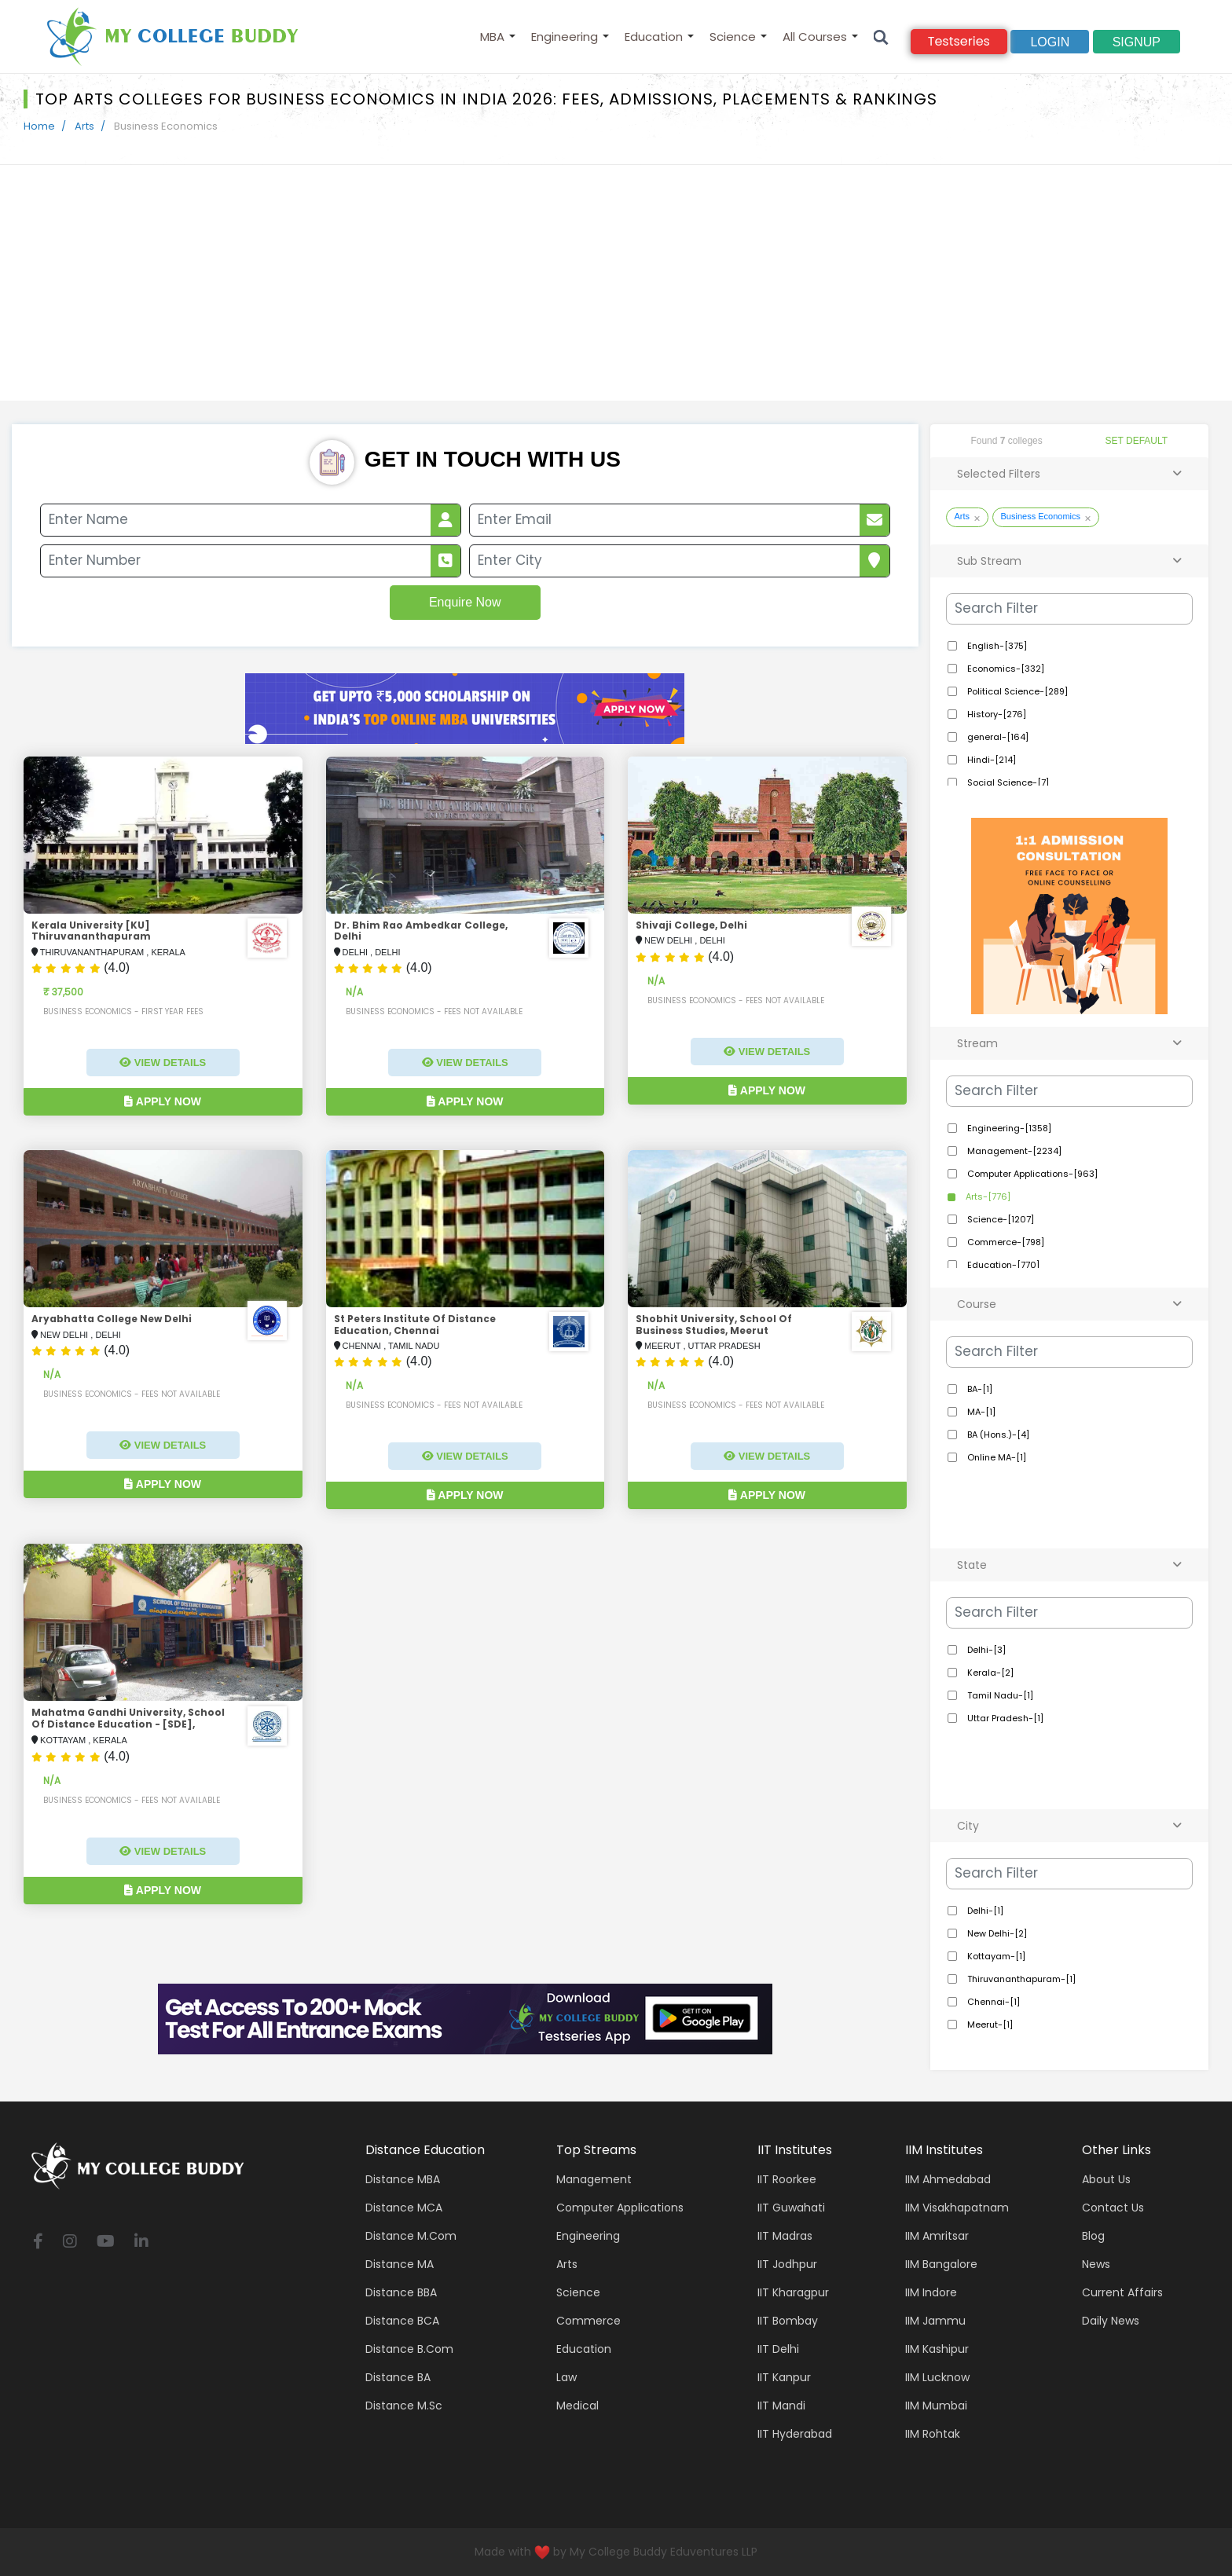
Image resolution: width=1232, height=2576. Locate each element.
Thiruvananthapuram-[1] (1020, 1979)
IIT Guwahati (791, 2207)
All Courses (815, 36)
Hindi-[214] (990, 759)
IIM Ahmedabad (948, 2179)
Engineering (564, 36)
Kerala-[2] (989, 1672)
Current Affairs (1122, 2292)
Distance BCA (402, 2321)
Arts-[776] (986, 1196)
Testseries (959, 41)
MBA (492, 36)
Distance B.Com (409, 2349)
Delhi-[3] (985, 1649)
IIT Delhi (778, 2349)
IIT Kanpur (784, 2377)
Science (733, 36)
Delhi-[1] (984, 1910)
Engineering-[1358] (1008, 1128)
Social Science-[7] (1007, 782)
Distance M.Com (410, 2236)
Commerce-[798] (1004, 1242)
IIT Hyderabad (794, 2434)
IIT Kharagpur (793, 2292)
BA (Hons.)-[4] (997, 1434)
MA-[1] (980, 1411)
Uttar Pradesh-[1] (1004, 1718)
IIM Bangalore (941, 2264)
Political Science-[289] (1016, 691)
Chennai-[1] (992, 2001)
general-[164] (996, 737)
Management (594, 2179)
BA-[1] (978, 1389)
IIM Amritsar (937, 2236)
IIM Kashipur (937, 2349)
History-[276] (995, 714)
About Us (1106, 2179)
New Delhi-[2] (996, 1933)
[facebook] (38, 2242)
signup (1136, 42)
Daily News (1110, 2321)
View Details (162, 1062)
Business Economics (1041, 516)
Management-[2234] (1013, 1151)
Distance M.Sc (403, 2405)
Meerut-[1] (989, 2024)
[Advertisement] (616, 283)
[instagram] (70, 2242)
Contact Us (1113, 2207)
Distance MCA (403, 2207)
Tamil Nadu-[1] (999, 1695)
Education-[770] (1002, 1265)
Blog (1093, 2236)
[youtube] (106, 2242)
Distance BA (398, 2377)
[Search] (881, 36)
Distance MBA (402, 2179)
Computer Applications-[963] (1031, 1173)
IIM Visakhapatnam (957, 2207)
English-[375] (996, 645)
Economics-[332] (1004, 668)
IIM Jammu (935, 2321)
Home (39, 126)
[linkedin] (141, 2242)
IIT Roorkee (786, 2179)
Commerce (588, 2321)
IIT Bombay (787, 2321)
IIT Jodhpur (787, 2264)
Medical (577, 2405)
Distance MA (399, 2264)
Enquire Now (465, 602)
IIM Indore (931, 2292)
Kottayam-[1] (995, 1956)
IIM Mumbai (936, 2405)
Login (1049, 42)
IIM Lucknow (937, 2377)
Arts (84, 126)
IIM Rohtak (932, 2434)
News (1096, 2264)
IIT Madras (784, 2236)
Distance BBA (401, 2292)
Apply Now (162, 1101)
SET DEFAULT (1137, 440)
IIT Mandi (781, 2405)
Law (566, 2377)
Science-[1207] (999, 1219)
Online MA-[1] (995, 1457)
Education (654, 36)
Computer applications (620, 2207)
